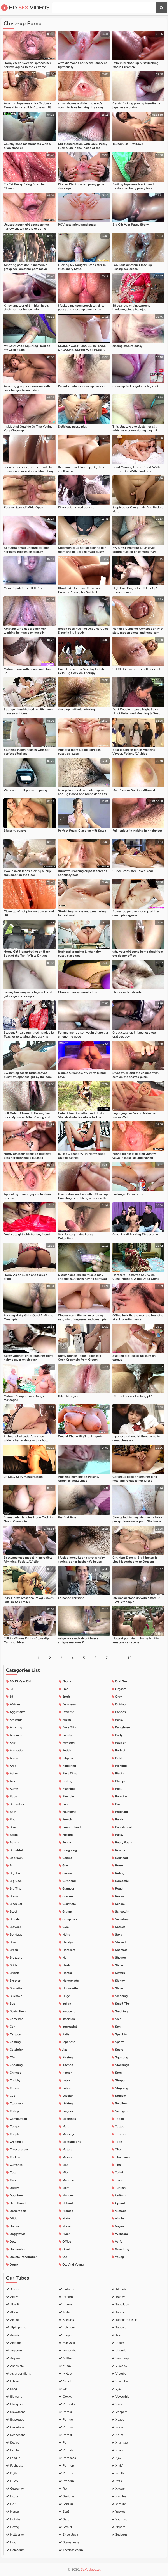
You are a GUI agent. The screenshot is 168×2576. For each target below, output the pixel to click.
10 (129, 1658)
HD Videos (25, 7)
